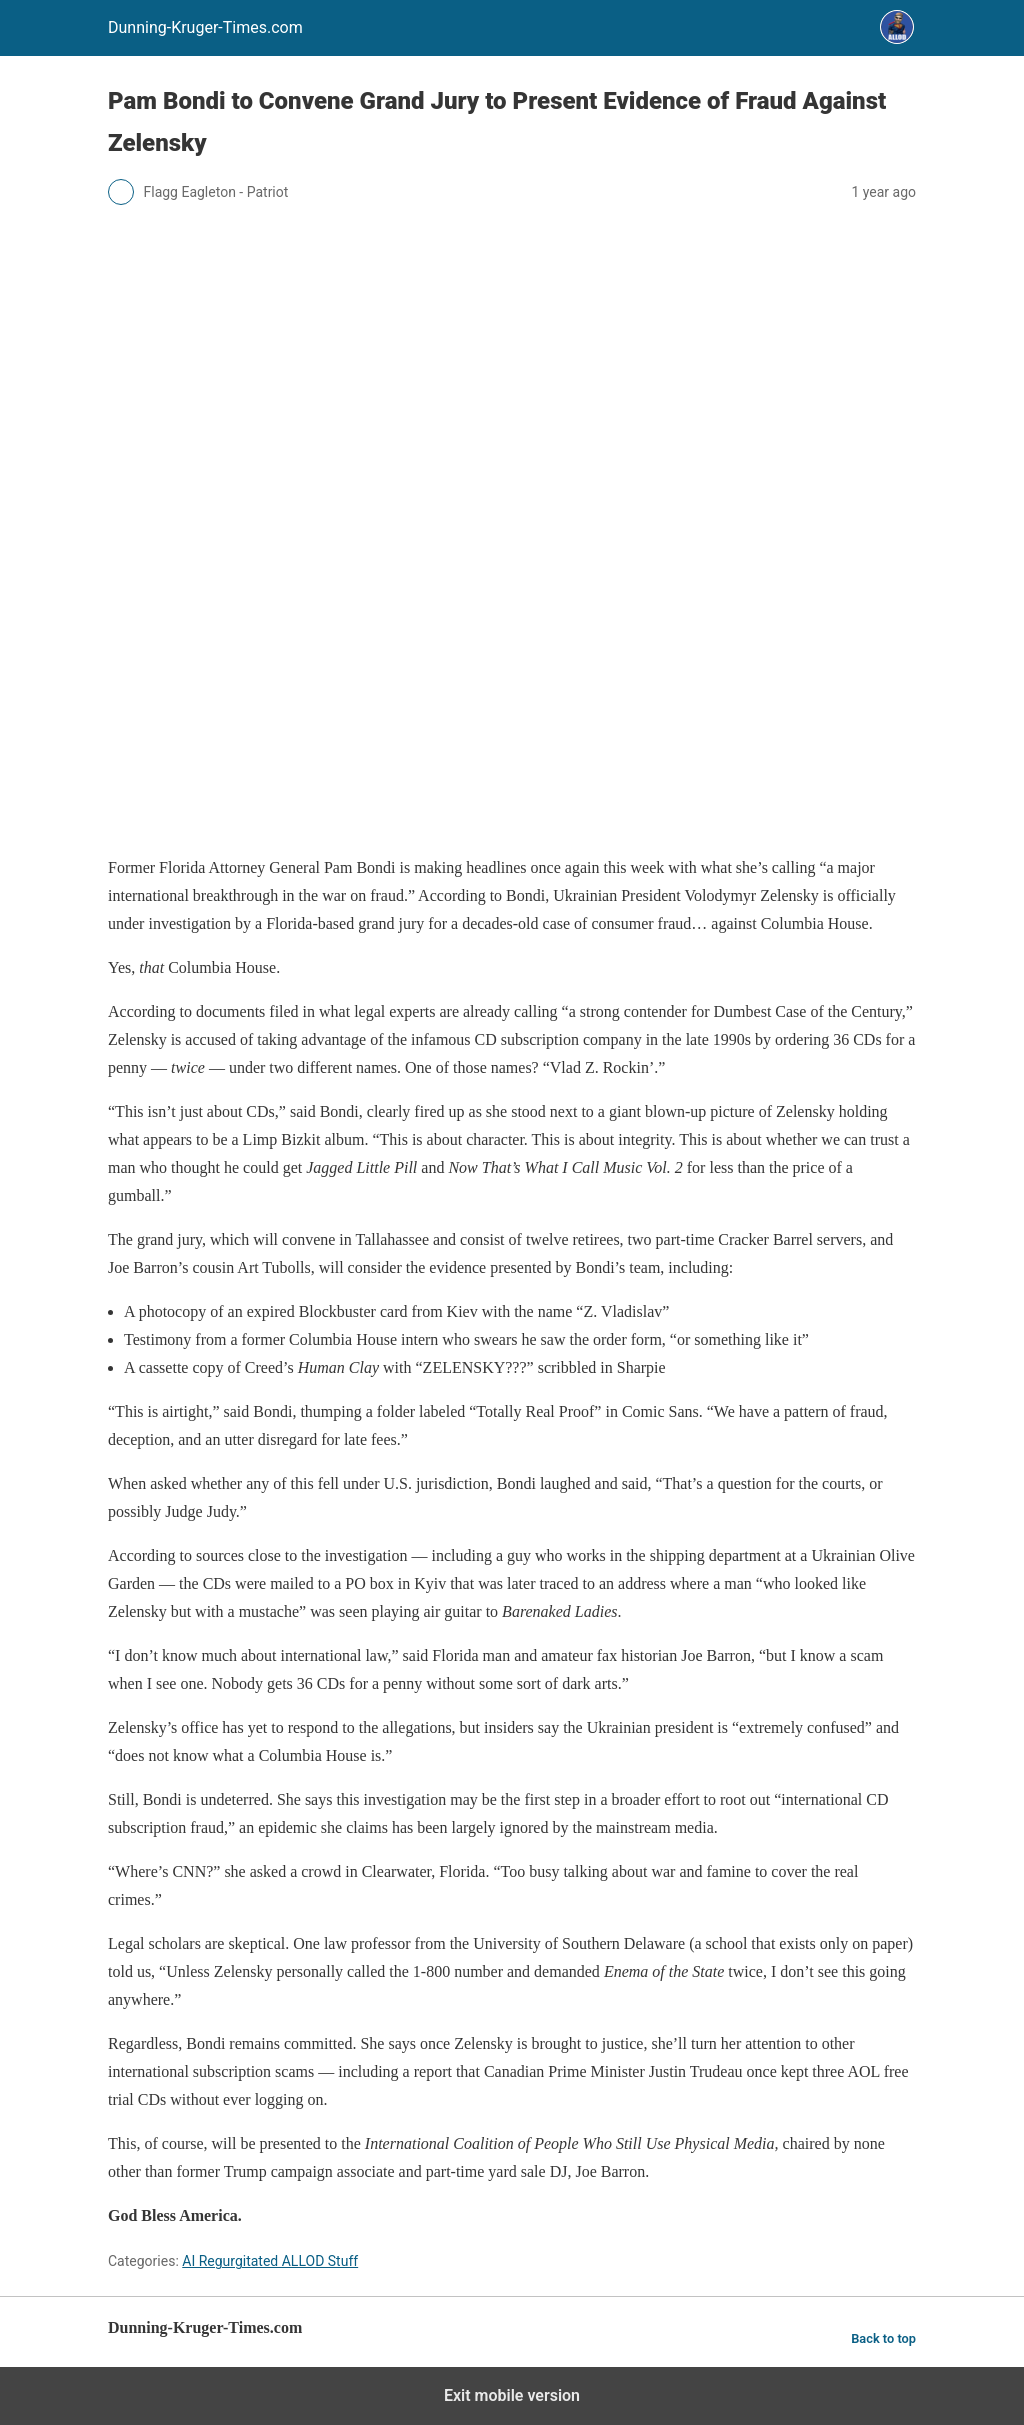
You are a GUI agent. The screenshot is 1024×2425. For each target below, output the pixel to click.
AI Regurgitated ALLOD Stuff (270, 2261)
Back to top (883, 2338)
